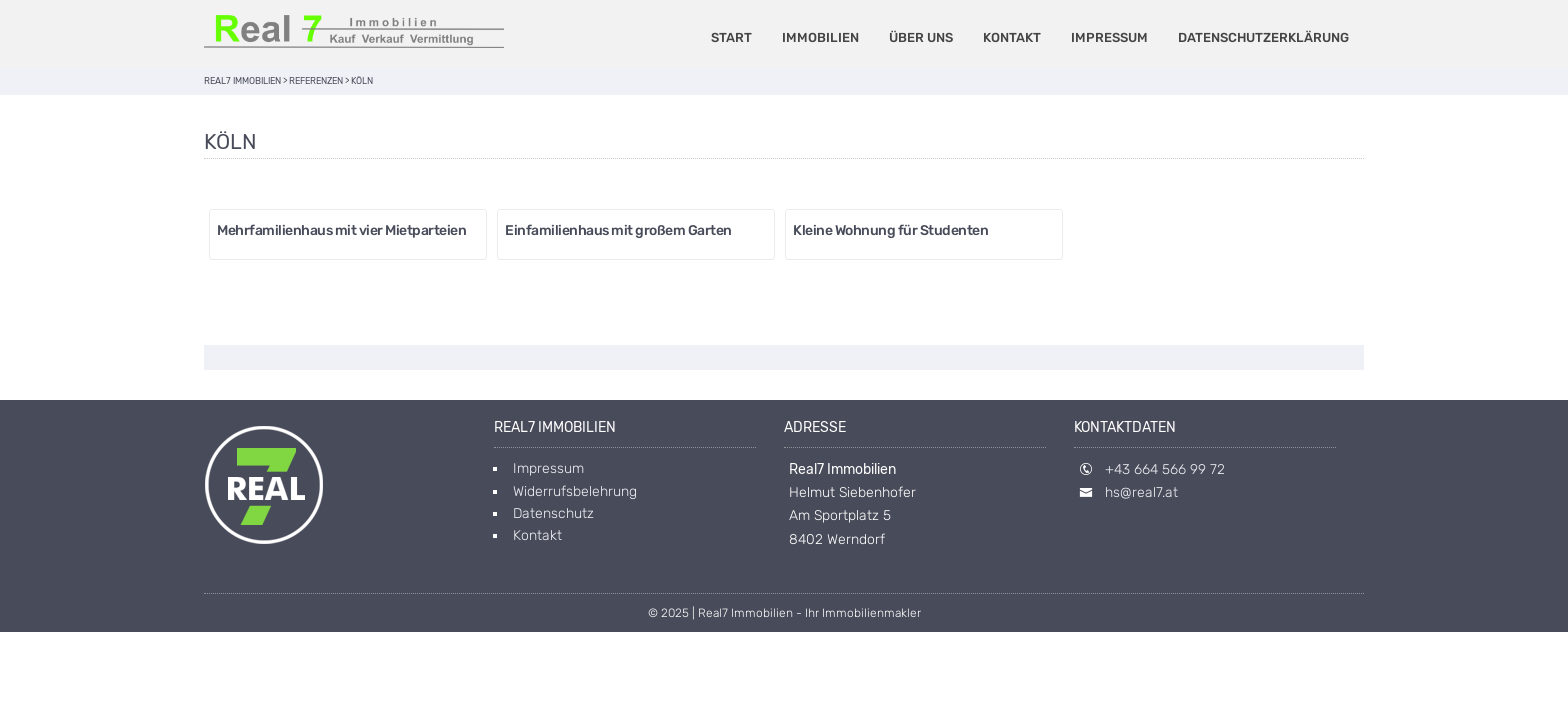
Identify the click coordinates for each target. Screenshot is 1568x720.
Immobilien (820, 37)
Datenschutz (553, 513)
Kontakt (1012, 37)
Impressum (1109, 37)
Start (731, 37)
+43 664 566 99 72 (1165, 469)
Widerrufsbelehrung (575, 491)
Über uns (921, 37)
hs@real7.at (1141, 492)
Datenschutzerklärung (1263, 37)
